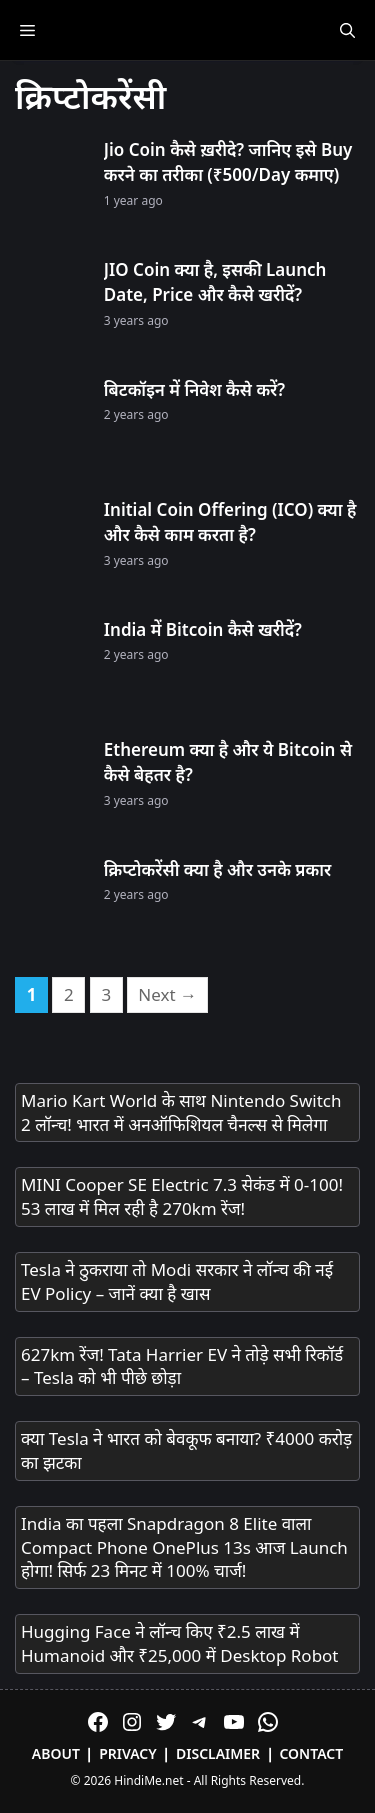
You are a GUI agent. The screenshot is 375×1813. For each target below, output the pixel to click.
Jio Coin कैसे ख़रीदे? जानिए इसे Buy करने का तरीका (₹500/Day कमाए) (228, 162)
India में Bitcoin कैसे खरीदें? (203, 629)
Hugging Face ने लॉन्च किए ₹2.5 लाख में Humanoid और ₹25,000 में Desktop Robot (180, 1643)
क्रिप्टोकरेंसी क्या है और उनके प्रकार (217, 869)
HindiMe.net (148, 1780)
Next (167, 994)
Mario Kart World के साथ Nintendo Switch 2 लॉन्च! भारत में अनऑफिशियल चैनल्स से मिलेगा (181, 1112)
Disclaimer (218, 1753)
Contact (311, 1753)
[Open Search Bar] (347, 30)
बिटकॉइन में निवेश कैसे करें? (194, 389)
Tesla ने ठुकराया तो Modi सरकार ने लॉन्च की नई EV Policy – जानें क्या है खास (177, 1281)
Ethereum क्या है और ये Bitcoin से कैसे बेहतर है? (228, 762)
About (56, 1753)
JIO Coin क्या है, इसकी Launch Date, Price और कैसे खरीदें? (215, 282)
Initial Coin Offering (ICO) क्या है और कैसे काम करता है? (230, 522)
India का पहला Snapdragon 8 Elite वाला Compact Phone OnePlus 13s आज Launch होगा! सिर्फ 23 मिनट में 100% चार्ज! (184, 1547)
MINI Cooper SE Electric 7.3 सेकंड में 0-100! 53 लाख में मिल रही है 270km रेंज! (182, 1196)
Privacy (128, 1753)
